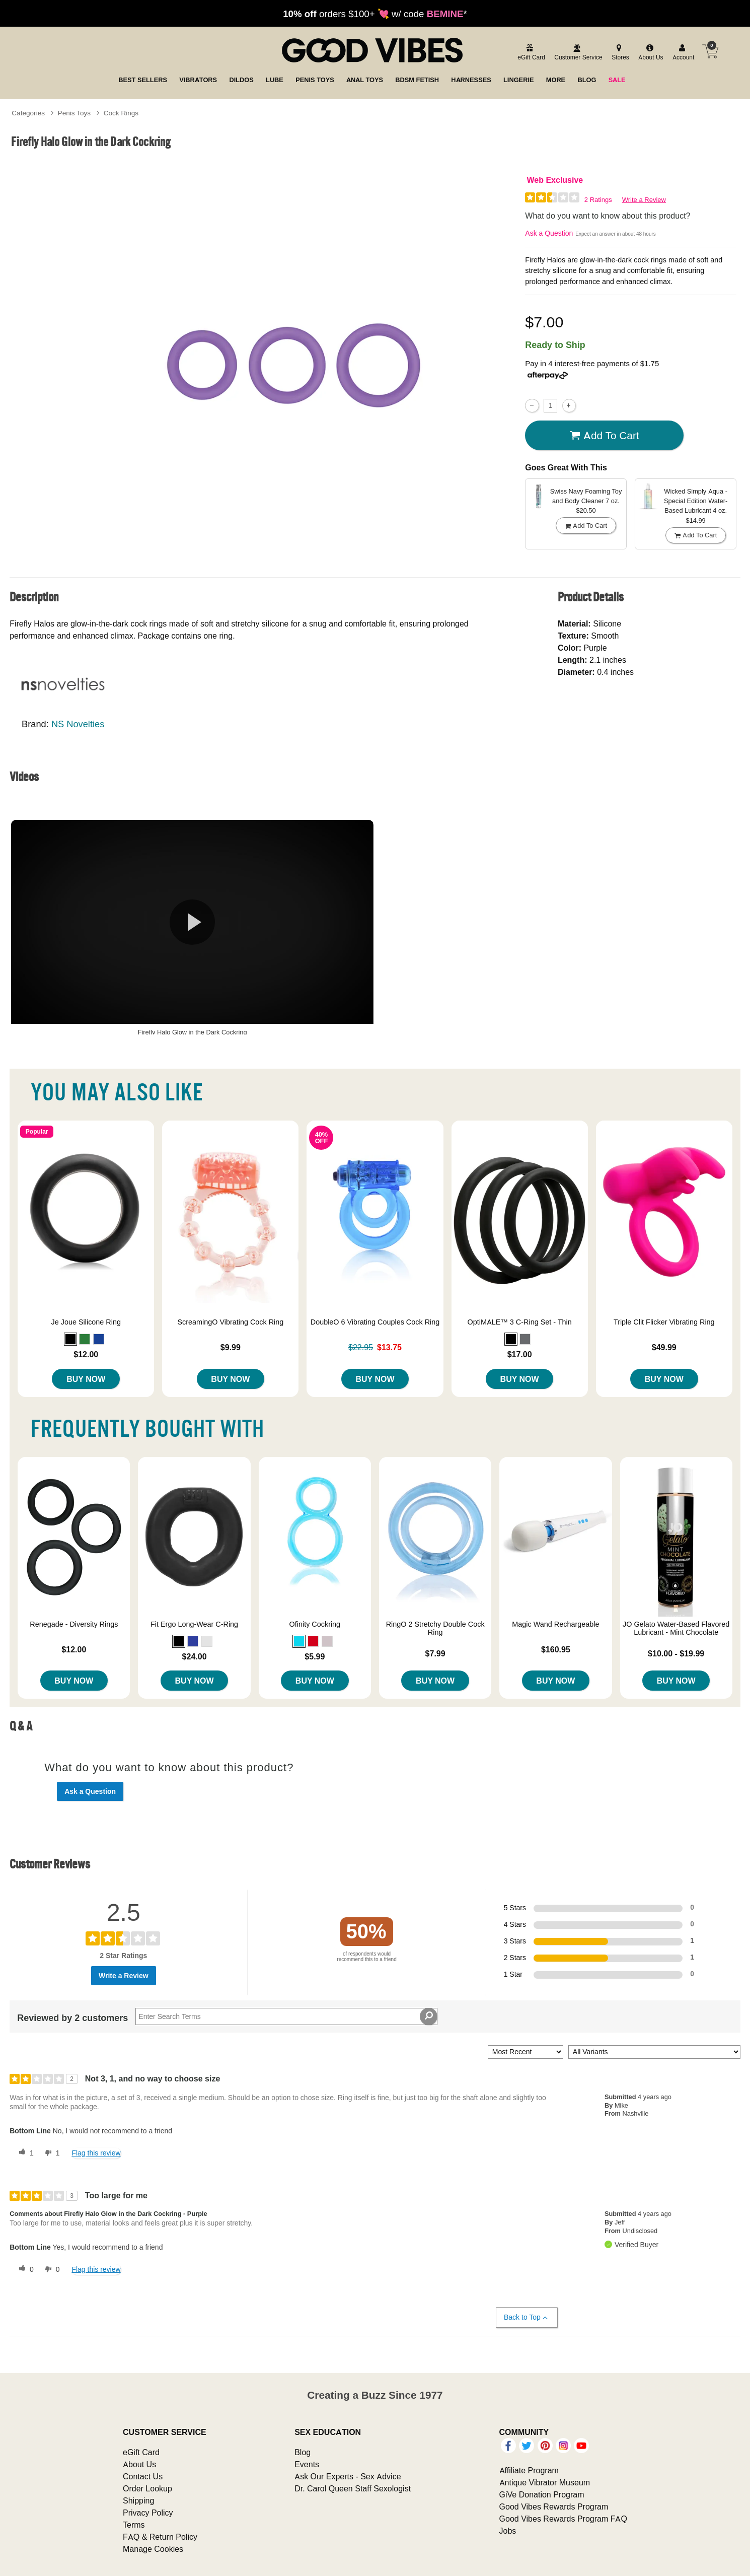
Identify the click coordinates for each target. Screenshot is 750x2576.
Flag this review (95, 2153)
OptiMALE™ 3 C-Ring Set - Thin (519, 1322)
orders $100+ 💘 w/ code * (375, 14)
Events (306, 2464)
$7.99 (435, 1653)
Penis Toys (74, 112)
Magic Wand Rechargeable (555, 1624)
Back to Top (526, 2317)
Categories (28, 112)
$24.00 (194, 1656)
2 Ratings (598, 199)
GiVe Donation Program (541, 2494)
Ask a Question (549, 233)
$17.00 (519, 1354)
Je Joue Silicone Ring (86, 1322)
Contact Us (143, 2476)
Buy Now (85, 1379)
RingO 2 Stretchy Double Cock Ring (435, 1628)
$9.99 (230, 1347)
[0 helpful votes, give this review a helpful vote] (24, 2269)
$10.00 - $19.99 (676, 1653)
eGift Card (141, 2452)
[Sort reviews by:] (525, 2052)
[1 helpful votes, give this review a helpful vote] (24, 2153)
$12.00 (85, 1354)
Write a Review (644, 199)
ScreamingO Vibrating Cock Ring (230, 1322)
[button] (70, 1339)
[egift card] (530, 52)
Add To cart (604, 435)
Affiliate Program (529, 2470)
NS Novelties (77, 724)
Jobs (507, 2531)
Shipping (138, 2500)
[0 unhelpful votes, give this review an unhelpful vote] (50, 2269)
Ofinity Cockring (315, 1624)
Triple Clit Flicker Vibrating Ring (664, 1322)
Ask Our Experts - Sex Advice (347, 2476)
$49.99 (664, 1347)
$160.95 (555, 1649)
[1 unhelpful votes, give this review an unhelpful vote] (50, 2153)
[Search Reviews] (286, 2016)
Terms (134, 2525)
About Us (139, 2464)
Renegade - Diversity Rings (74, 1624)
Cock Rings (121, 112)
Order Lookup (147, 2488)
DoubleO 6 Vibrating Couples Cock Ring (375, 1322)
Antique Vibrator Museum (544, 2482)
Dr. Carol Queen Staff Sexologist (352, 2488)
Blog (302, 2452)
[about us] (649, 52)
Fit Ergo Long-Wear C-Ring (194, 1624)
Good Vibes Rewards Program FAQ (563, 2519)
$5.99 (315, 1656)
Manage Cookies (153, 2549)
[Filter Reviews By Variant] (654, 2052)
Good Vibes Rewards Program (554, 2506)
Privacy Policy (148, 2513)
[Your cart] (710, 51)
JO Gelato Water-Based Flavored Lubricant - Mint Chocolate (676, 1628)
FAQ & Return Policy (160, 2537)
